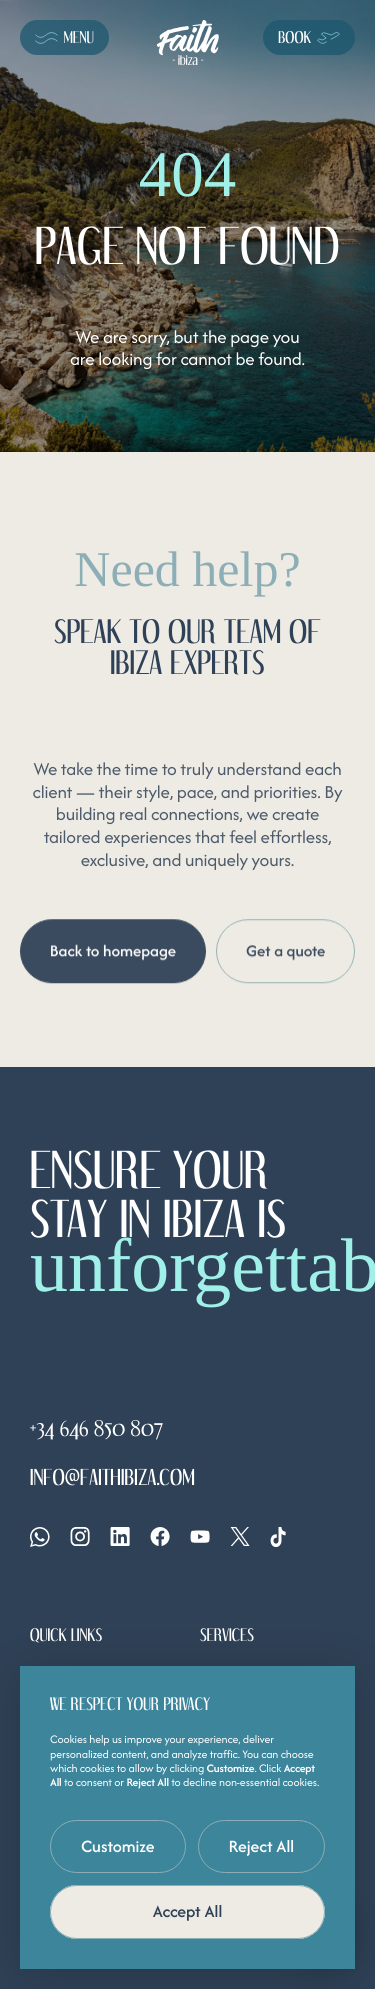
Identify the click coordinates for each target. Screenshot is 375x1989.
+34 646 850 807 (96, 1429)
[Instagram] (80, 1536)
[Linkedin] (120, 1536)
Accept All (188, 1911)
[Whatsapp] (40, 1537)
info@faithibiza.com (112, 1478)
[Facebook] (160, 1536)
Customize (118, 1846)
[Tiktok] (278, 1537)
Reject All (262, 1846)
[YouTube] (200, 1536)
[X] (240, 1536)
